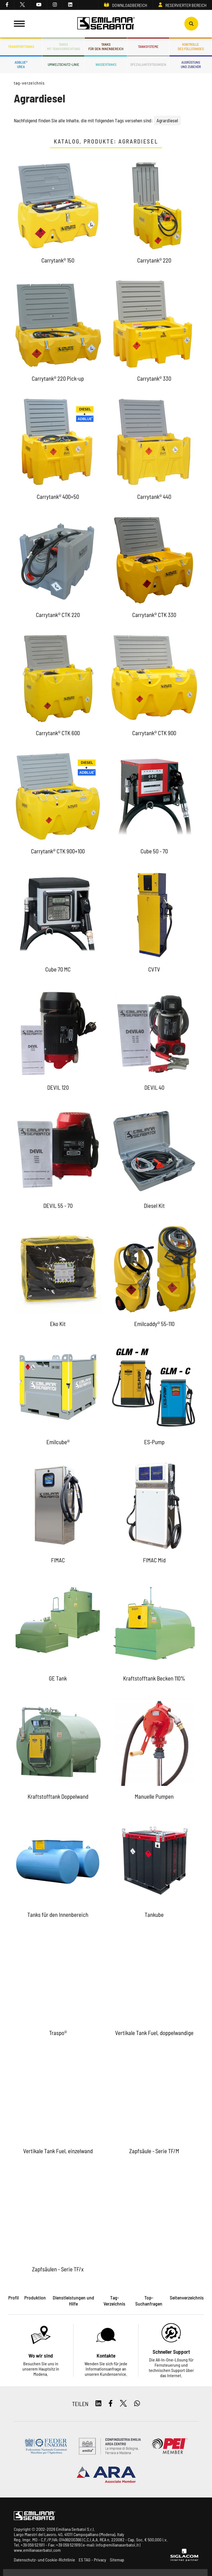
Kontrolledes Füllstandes (191, 46)
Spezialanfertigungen (148, 64)
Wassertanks (106, 64)
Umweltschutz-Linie (63, 64)
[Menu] (19, 24)
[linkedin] (70, 5)
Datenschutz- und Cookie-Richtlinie (44, 2559)
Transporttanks (21, 46)
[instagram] (55, 5)
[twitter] (22, 5)
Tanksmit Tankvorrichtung (63, 46)
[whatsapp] (137, 2403)
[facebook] (7, 5)
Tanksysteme (148, 46)
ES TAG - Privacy (92, 2559)
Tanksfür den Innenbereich (105, 46)
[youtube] (39, 5)
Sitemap (117, 2559)
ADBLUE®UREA (21, 64)
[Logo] (106, 23)
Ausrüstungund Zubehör (191, 64)
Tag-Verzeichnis (29, 82)
